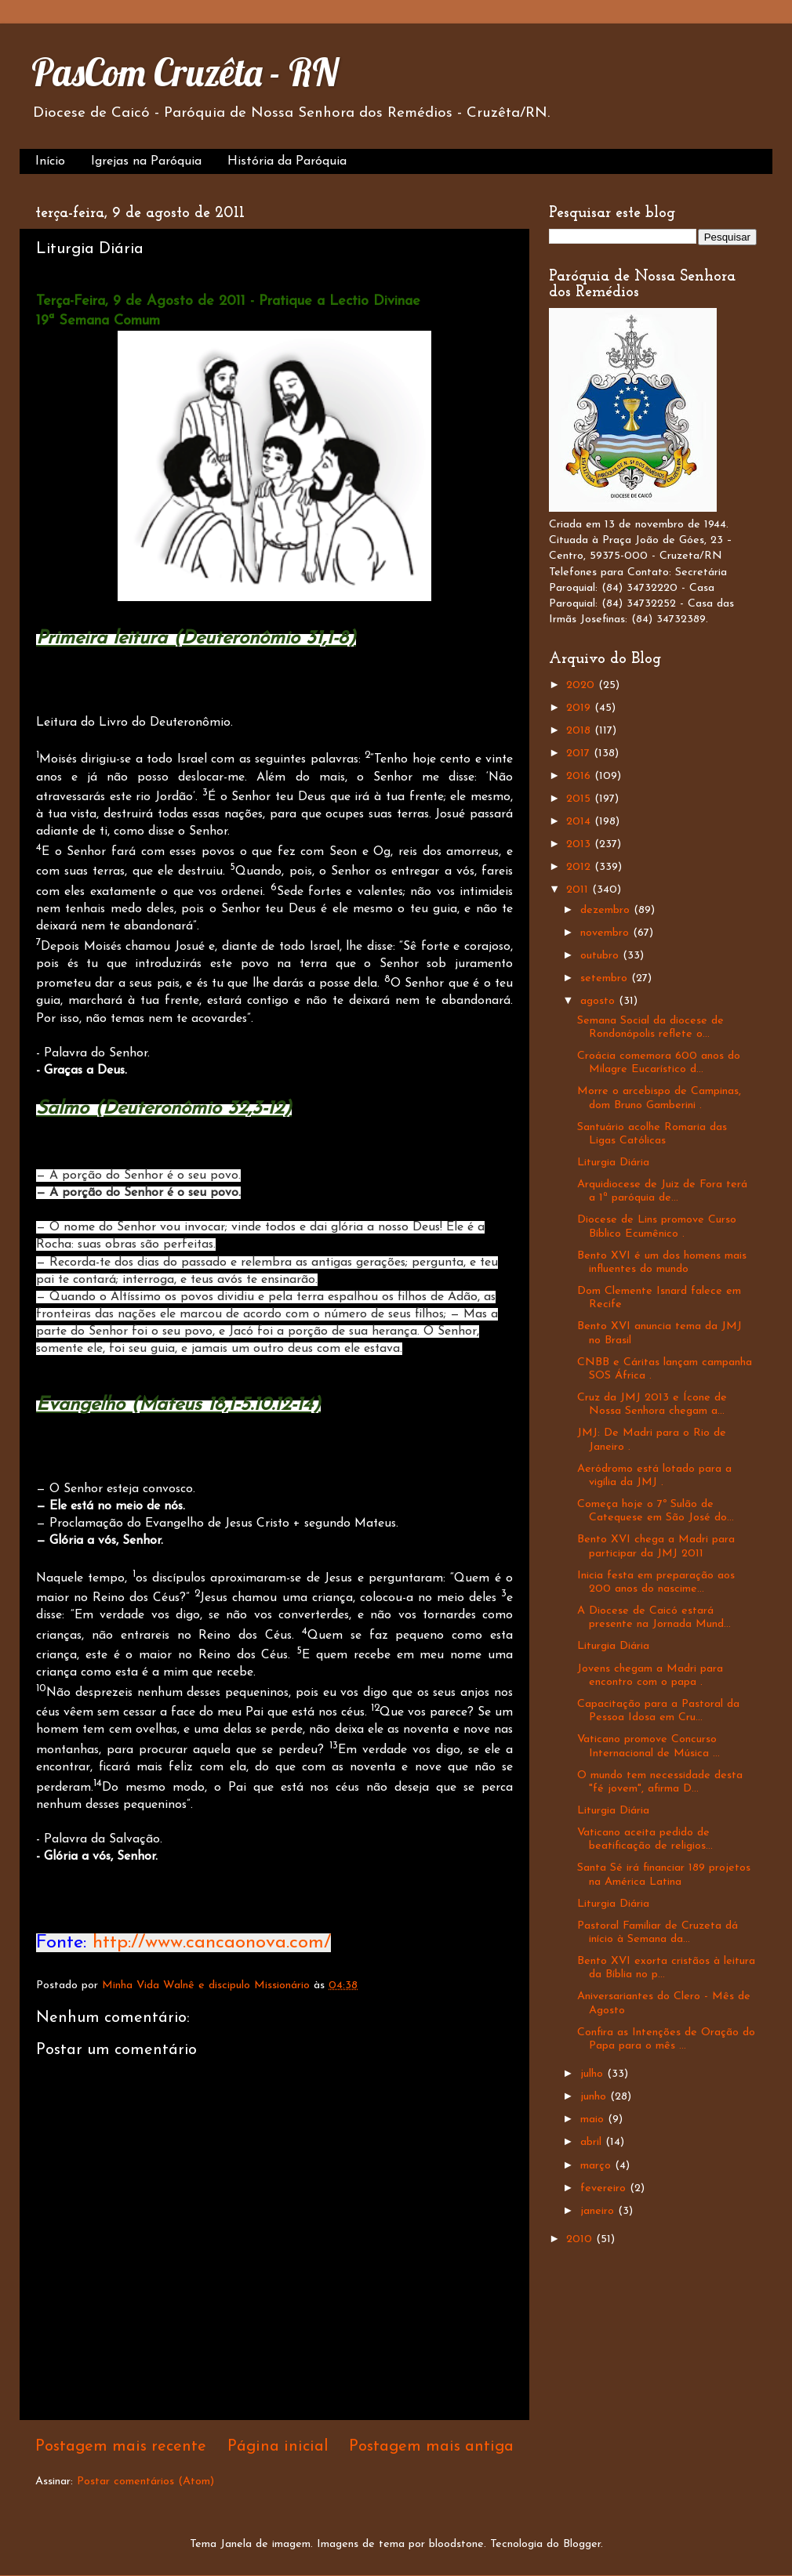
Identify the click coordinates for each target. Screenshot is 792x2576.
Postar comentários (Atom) (145, 2481)
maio (594, 2119)
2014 (580, 822)
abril (592, 2142)
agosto (599, 1001)
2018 (580, 731)
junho (595, 2097)
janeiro (599, 2211)
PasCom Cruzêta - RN (184, 72)
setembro (605, 978)
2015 (580, 799)
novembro (606, 933)
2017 (580, 753)
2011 (579, 890)
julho (593, 2074)
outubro (601, 956)
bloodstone (456, 2544)
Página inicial (278, 2447)
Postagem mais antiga (431, 2447)
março (597, 2166)
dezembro (607, 910)
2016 (580, 776)
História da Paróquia (287, 161)
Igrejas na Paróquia (146, 161)
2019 (580, 708)
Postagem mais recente (120, 2447)
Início (50, 161)
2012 (580, 867)
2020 (582, 685)
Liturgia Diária (613, 1162)
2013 (580, 844)
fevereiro (605, 2188)
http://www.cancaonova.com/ (212, 1942)
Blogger (582, 2544)
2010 (581, 2239)
